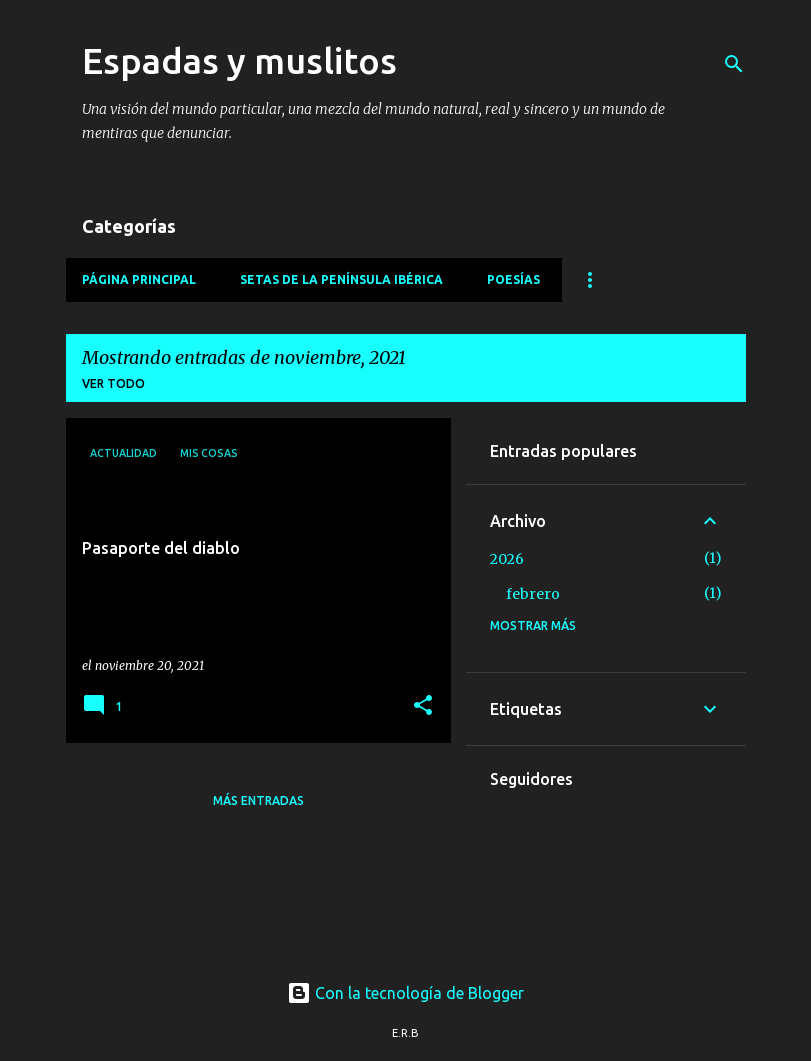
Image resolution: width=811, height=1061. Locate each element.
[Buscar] (734, 64)
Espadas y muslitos (239, 60)
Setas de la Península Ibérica (341, 279)
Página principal (139, 279)
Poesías (513, 279)
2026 (507, 559)
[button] (423, 706)
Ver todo (113, 383)
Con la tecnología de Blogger (405, 993)
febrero (533, 594)
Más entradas (258, 800)
